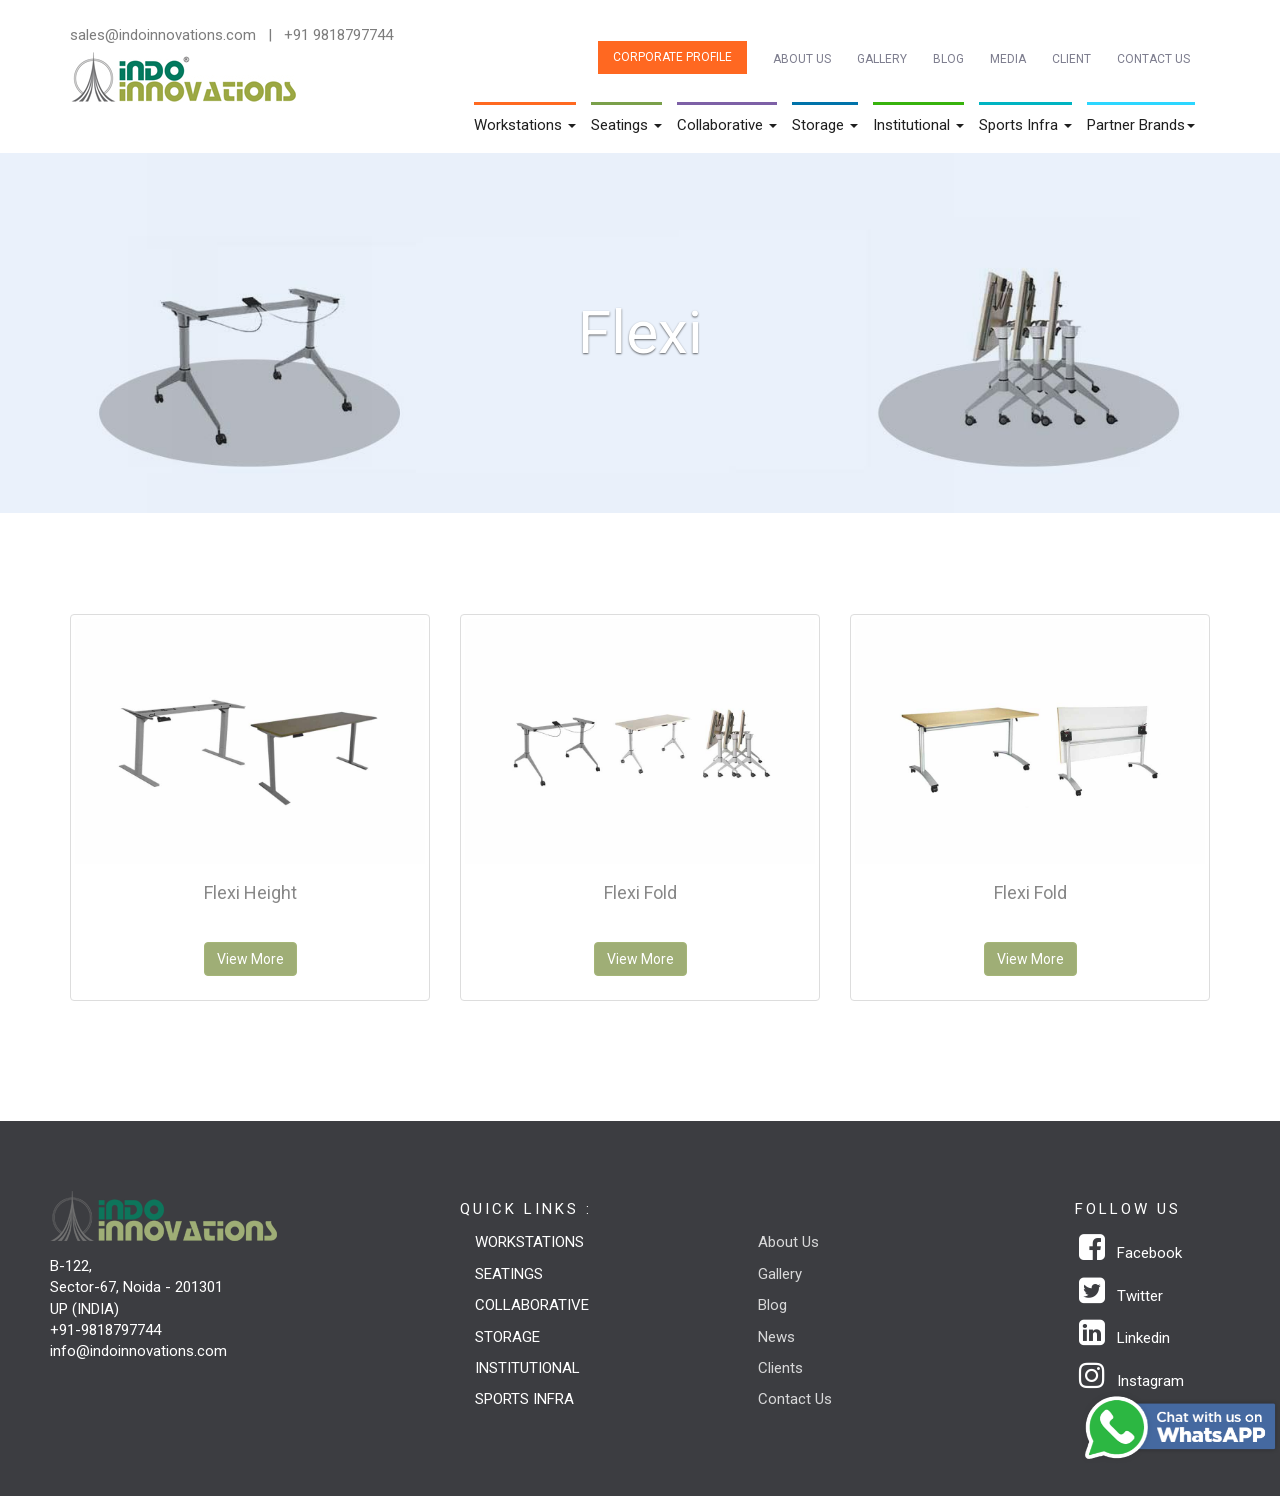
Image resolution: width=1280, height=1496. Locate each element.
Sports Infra (524, 1399)
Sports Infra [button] (1025, 125)
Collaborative (532, 1305)
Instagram (1131, 1381)
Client (1071, 59)
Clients (780, 1368)
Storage (507, 1337)
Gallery (882, 59)
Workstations (529, 1242)
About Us (802, 59)
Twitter (1121, 1296)
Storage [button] (825, 125)
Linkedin (1124, 1338)
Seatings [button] (626, 125)
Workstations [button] (525, 125)
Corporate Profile (672, 57)
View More (250, 959)
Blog (948, 59)
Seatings (509, 1274)
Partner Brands (1141, 125)
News (776, 1337)
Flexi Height (250, 892)
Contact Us (1153, 59)
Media (1008, 59)
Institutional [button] (918, 125)
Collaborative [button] (727, 125)
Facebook (1130, 1253)
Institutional (527, 1368)
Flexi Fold (640, 892)
